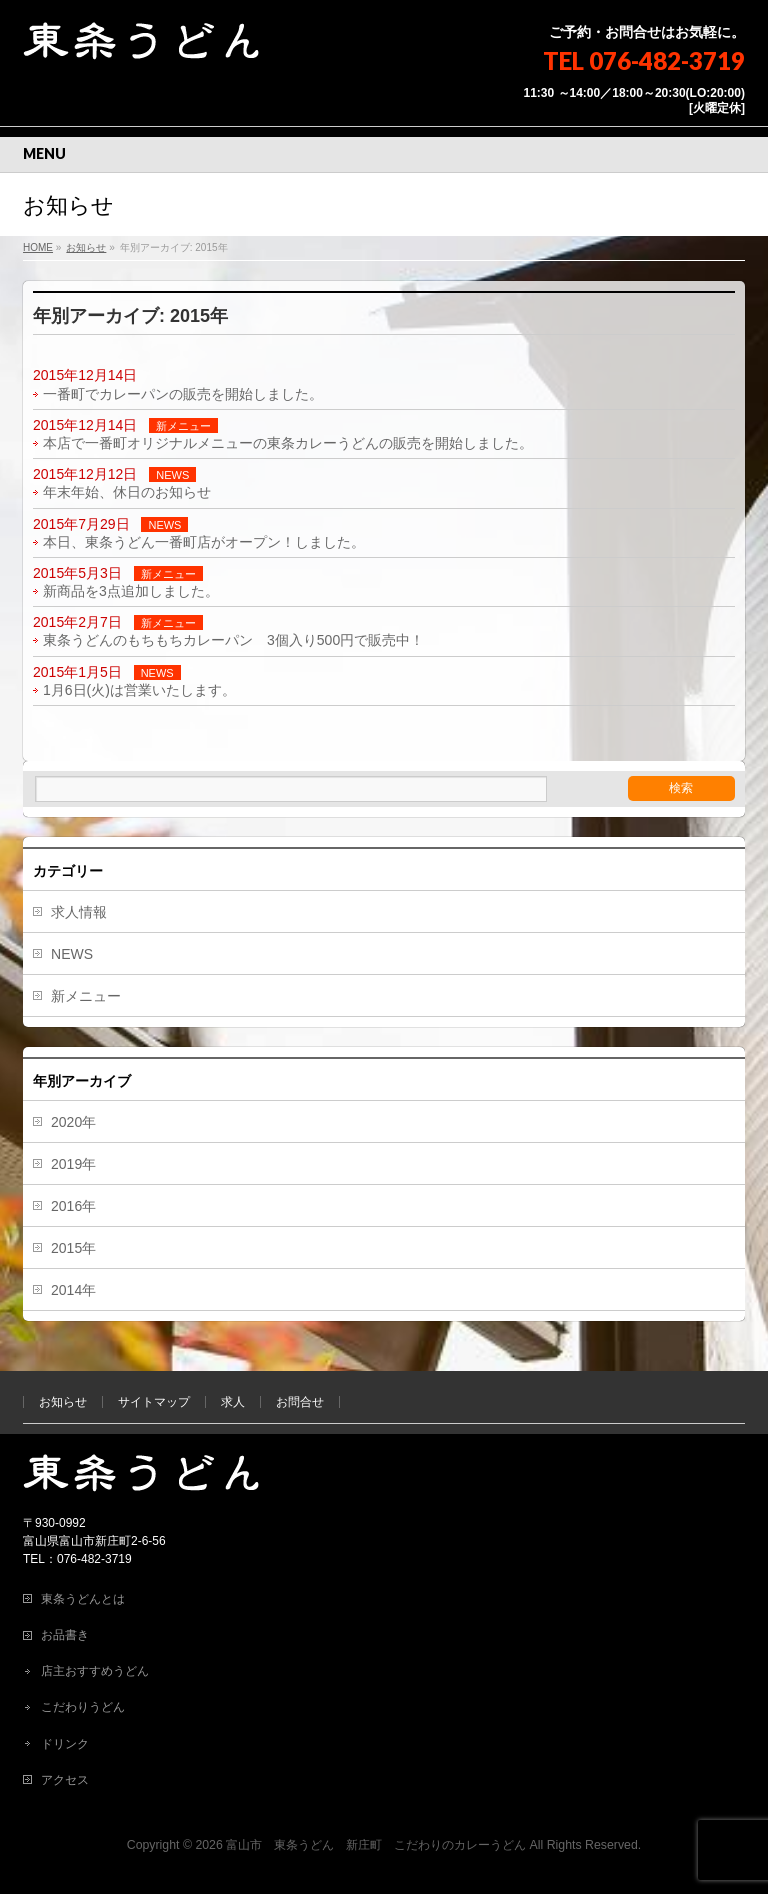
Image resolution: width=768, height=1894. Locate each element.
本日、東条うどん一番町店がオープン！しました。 (204, 542)
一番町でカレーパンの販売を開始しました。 (183, 394)
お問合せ (300, 1402)
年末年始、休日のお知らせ (127, 492)
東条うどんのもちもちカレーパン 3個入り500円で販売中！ (233, 640)
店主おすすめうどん (95, 1671)
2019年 (73, 1164)
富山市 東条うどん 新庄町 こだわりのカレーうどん (376, 1845)
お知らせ (63, 1402)
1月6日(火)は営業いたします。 (139, 690)
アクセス (65, 1780)
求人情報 (79, 912)
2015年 (73, 1248)
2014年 (73, 1290)
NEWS (172, 475)
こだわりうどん (83, 1707)
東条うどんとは (83, 1599)
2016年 (73, 1206)
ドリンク (65, 1744)
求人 (233, 1402)
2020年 (73, 1122)
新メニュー (183, 426)
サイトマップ (154, 1402)
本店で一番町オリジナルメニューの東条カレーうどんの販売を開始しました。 (288, 443)
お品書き (65, 1635)
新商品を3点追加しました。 (131, 591)
